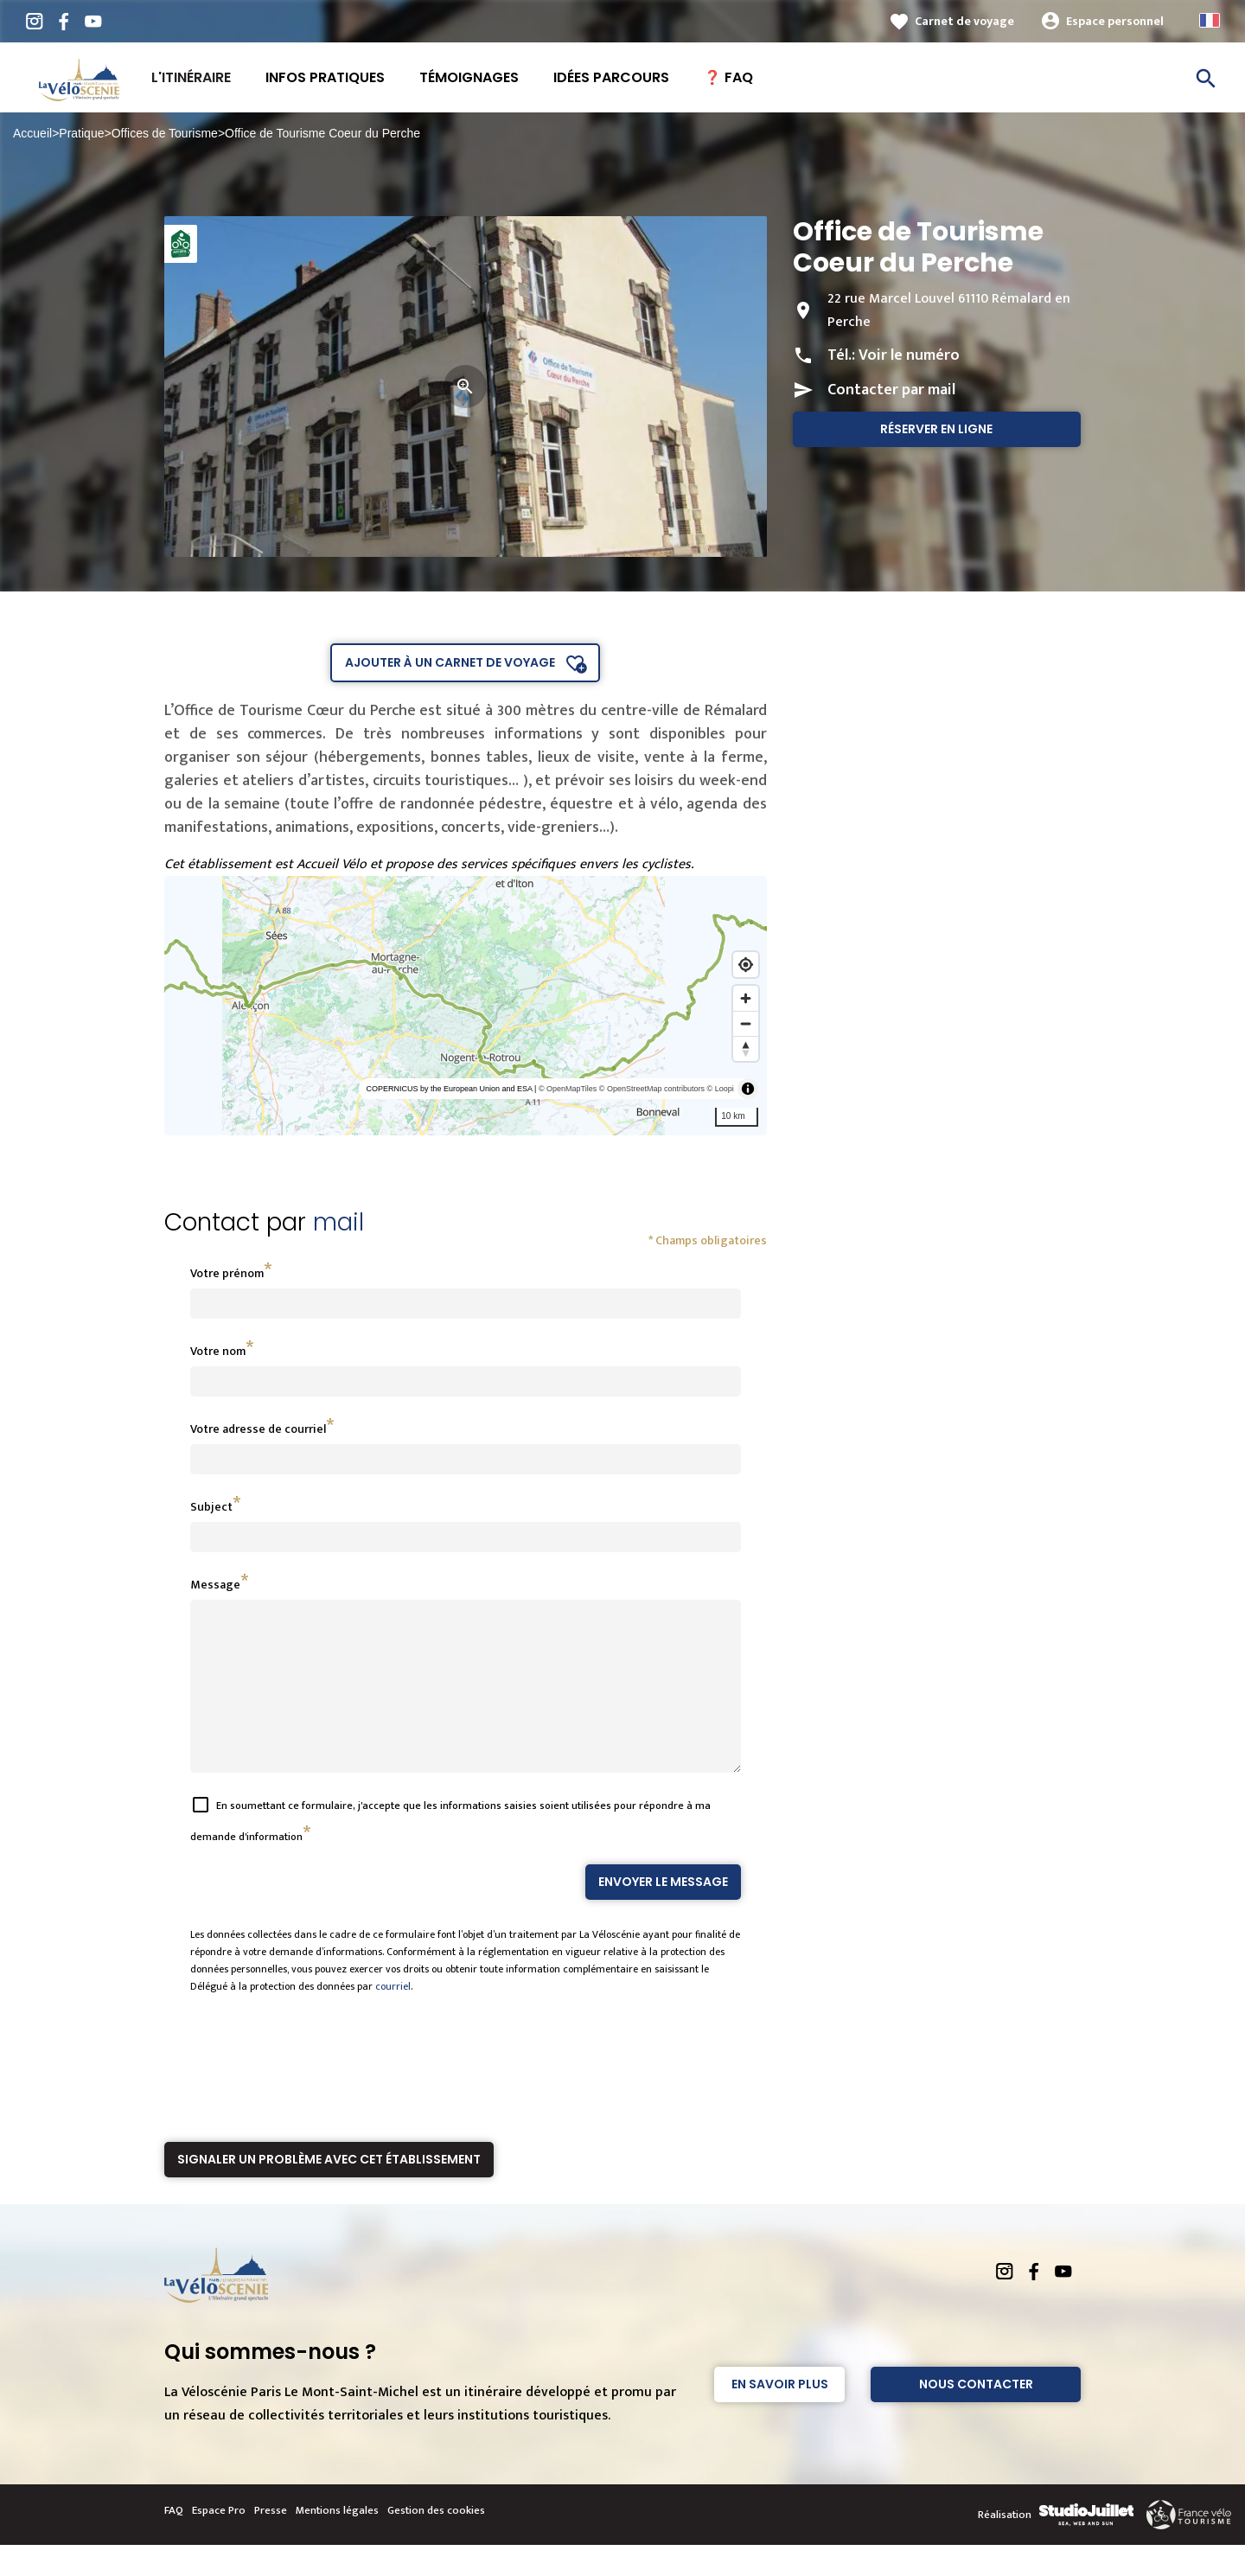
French (1209, 20)
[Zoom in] (745, 998)
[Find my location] (745, 964)
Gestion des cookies (436, 2541)
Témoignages (469, 77)
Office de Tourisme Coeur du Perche (322, 133)
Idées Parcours (611, 77)
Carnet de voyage (964, 21)
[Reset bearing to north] (745, 1048)
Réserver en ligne (936, 429)
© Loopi (720, 1088)
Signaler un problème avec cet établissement (329, 2190)
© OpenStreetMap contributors (652, 1088)
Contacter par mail (891, 390)
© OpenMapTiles (568, 1088)
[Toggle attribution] (747, 1088)
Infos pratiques (325, 77)
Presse (270, 2541)
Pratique (81, 133)
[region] (465, 1005)
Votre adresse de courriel (258, 1429)
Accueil (32, 133)
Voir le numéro (909, 355)
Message (215, 1585)
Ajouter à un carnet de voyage (450, 662)
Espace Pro (219, 2541)
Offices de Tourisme (165, 133)
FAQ (173, 2541)
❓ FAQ (728, 77)
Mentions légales (337, 2541)
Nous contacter (976, 2415)
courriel (393, 2017)
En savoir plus (779, 2415)
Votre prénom (227, 1273)
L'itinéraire (191, 77)
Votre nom (218, 1351)
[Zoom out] (745, 1023)
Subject (211, 1507)
